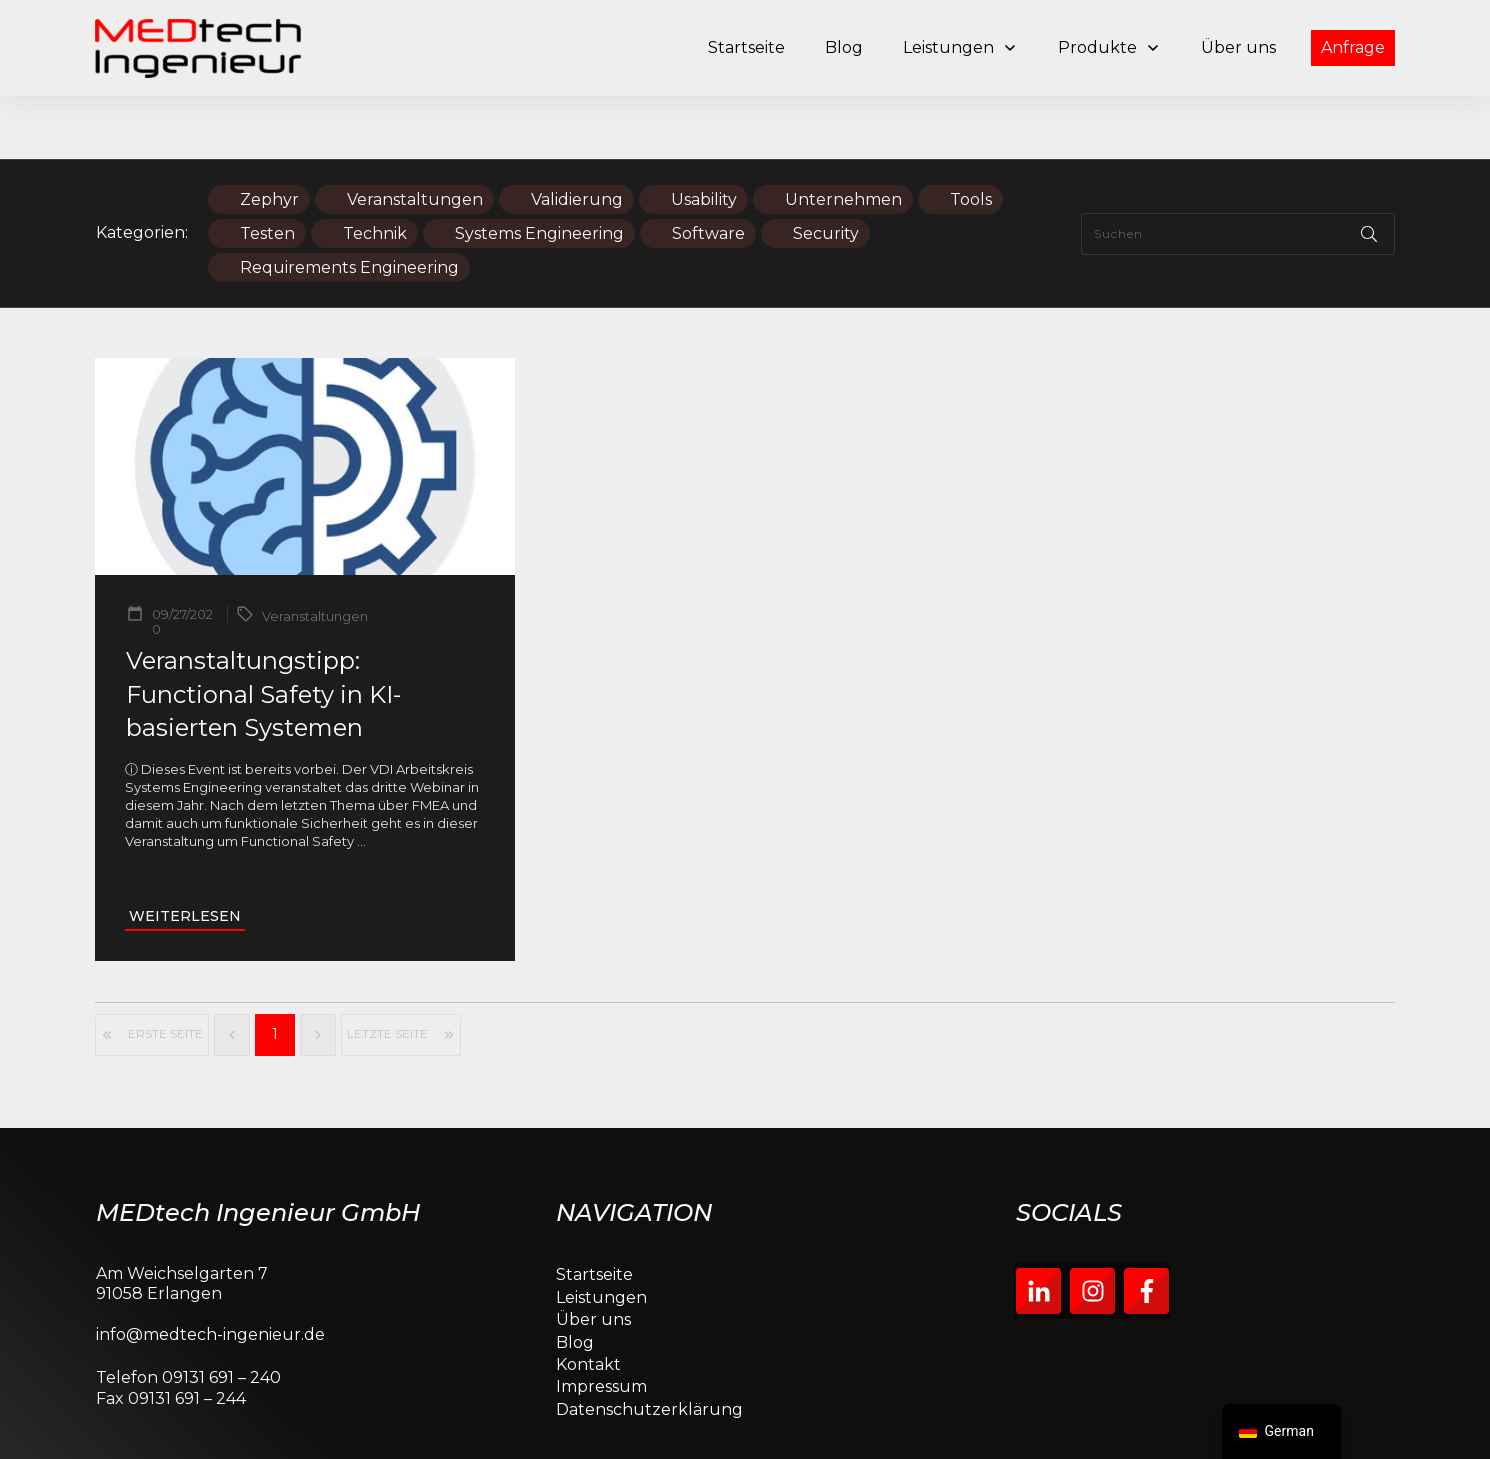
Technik (375, 170)
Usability (704, 136)
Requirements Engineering (349, 204)
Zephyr (269, 136)
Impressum (601, 1324)
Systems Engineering (539, 170)
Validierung (577, 136)
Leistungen (601, 1234)
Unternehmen (843, 136)
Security (826, 170)
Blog (575, 1279)
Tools (971, 136)
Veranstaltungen (415, 136)
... (361, 779)
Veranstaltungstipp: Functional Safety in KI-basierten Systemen (263, 631)
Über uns (593, 1256)
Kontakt (588, 1301)
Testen (267, 170)
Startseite (594, 1212)
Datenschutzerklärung (649, 1346)
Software (708, 170)
